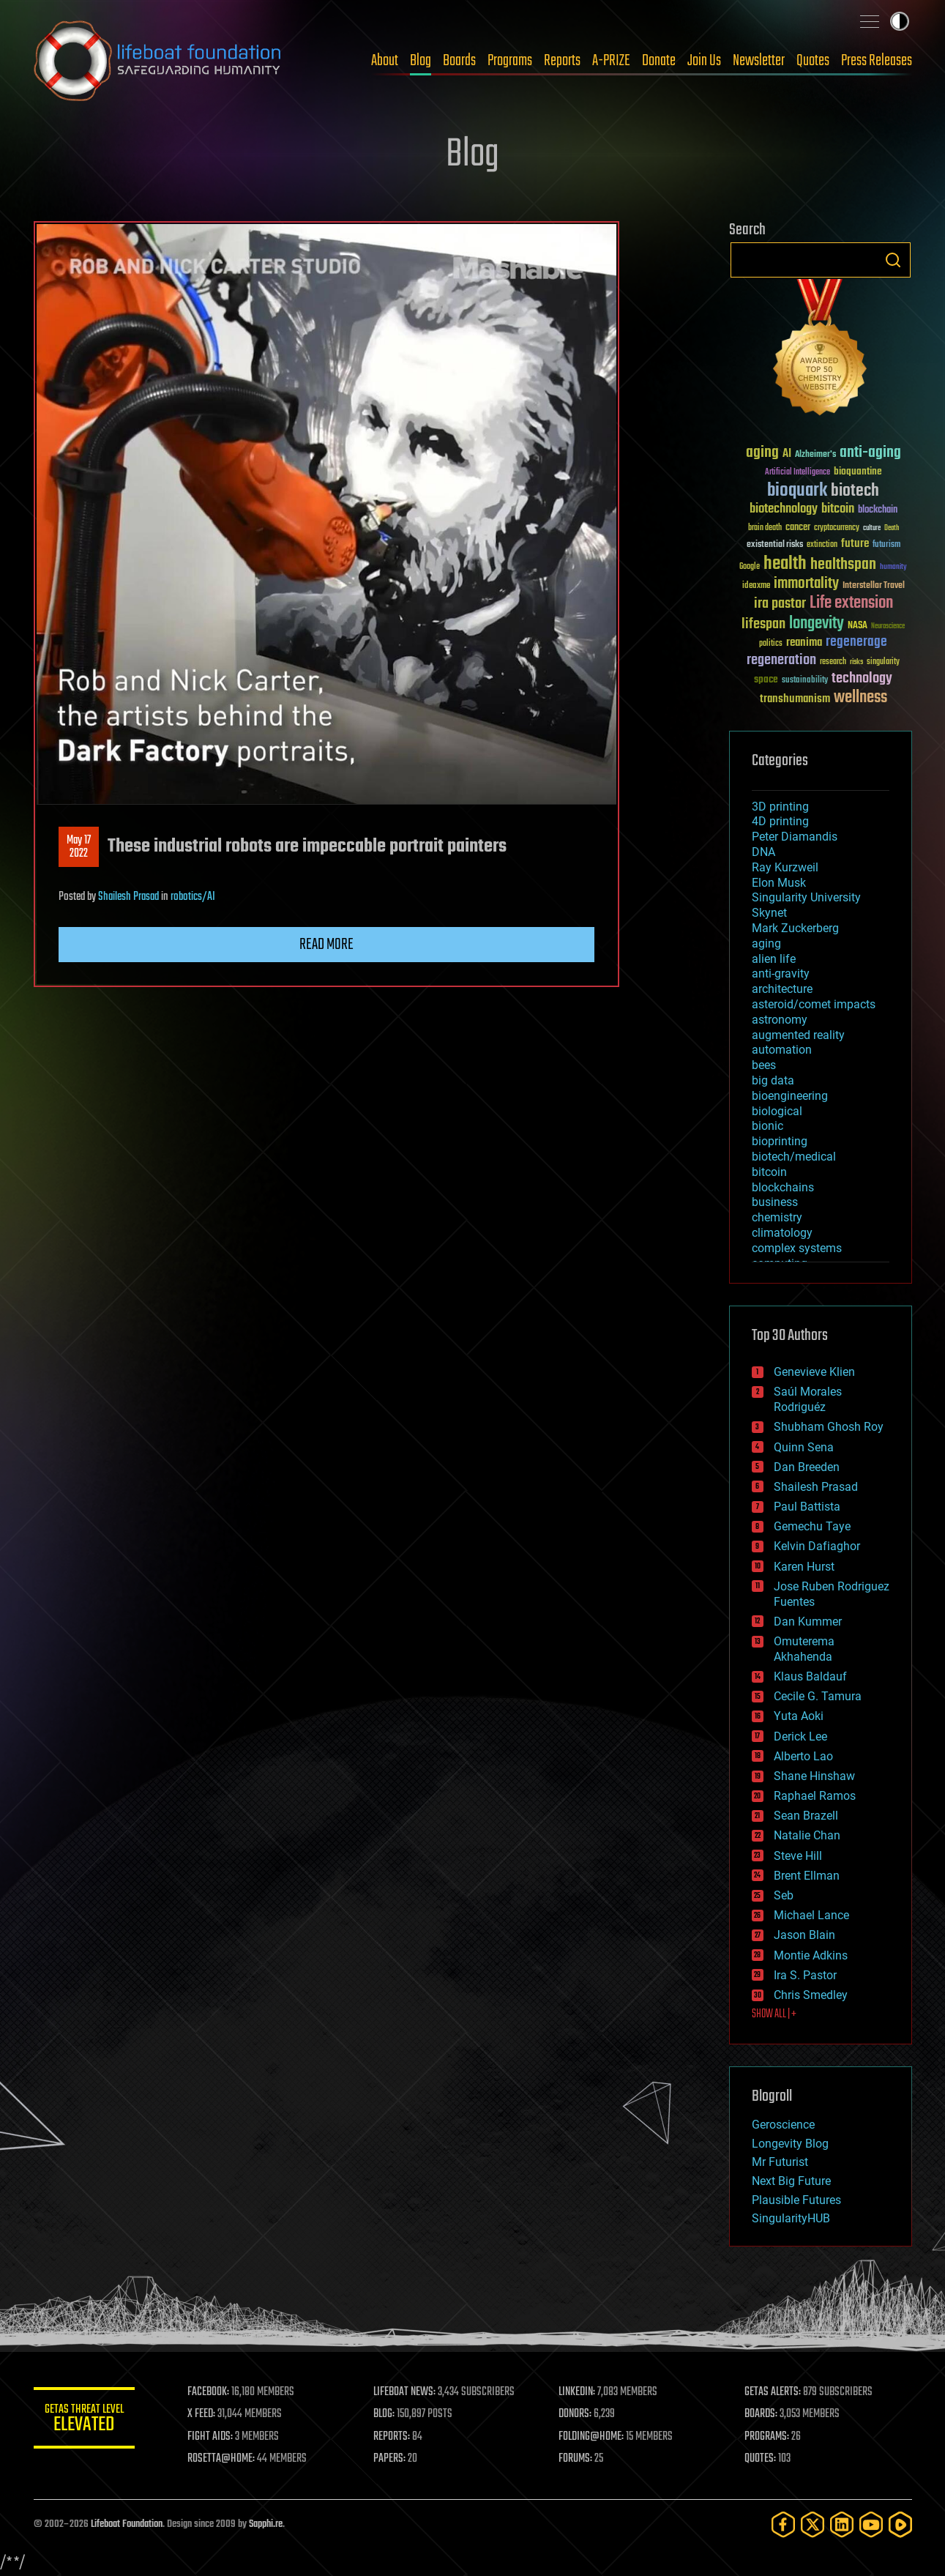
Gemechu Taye (812, 1526)
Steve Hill (798, 1856)
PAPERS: (390, 2458)
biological (777, 1111)
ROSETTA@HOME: (222, 2458)
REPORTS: (392, 2436)
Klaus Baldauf (810, 1676)
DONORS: (575, 2414)
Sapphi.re (266, 2524)
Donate (659, 61)
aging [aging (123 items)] (762, 453)
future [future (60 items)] (855, 544)
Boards (459, 61)
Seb (783, 1895)
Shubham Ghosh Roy (829, 1427)
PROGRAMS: (766, 2436)
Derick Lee (800, 1736)
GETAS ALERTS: (772, 2392)
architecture (782, 989)
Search (893, 260)
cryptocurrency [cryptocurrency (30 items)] (836, 528)
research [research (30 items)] (833, 662)
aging (766, 943)
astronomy (779, 1020)
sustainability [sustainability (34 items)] (805, 681)
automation (782, 1050)
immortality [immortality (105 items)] (806, 583)
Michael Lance (811, 1915)
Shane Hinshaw (814, 1776)
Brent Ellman (807, 1876)
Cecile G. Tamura (818, 1696)
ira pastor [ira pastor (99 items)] (780, 603)
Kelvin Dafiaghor (817, 1546)
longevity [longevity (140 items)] (816, 623)
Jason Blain (804, 1935)
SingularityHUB (791, 2218)
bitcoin (769, 1172)
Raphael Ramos (815, 1796)
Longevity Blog (790, 2144)
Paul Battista (807, 1507)
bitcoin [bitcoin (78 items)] (837, 509)
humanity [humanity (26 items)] (893, 567)
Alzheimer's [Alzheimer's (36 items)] (815, 455)
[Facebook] (783, 2524)
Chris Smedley (811, 1995)
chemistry (777, 1217)
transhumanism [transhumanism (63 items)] (795, 699)
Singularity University (806, 897)
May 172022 (79, 847)
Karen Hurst (804, 1567)
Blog (420, 61)
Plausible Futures (796, 2200)
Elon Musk (779, 883)
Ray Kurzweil (785, 867)
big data (773, 1080)
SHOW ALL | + (774, 2014)
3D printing (780, 807)
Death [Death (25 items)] (891, 528)
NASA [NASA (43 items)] (857, 626)
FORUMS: (576, 2458)
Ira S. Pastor (805, 1975)
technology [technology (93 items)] (862, 679)
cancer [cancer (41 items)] (797, 528)
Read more (326, 944)
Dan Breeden (807, 1467)
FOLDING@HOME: (591, 2436)
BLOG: (384, 2414)
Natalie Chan (807, 1835)
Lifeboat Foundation (127, 2524)
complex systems (797, 1248)
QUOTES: (760, 2458)
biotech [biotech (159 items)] (855, 491)
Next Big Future (791, 2181)
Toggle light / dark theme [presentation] (899, 21)
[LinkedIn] (842, 2524)
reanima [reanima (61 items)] (804, 642)
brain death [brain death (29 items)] (765, 528)
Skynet (769, 913)
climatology (782, 1233)
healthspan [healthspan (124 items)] (843, 565)
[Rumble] (900, 2524)
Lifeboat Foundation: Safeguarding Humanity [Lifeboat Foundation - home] (158, 61)
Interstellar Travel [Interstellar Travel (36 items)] (874, 586)
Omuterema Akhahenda (804, 1649)
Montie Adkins (811, 1955)
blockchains (783, 1187)
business (775, 1202)
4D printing (780, 821)
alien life (774, 959)
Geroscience (783, 2125)
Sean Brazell (806, 1816)
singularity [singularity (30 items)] (883, 662)
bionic (767, 1126)
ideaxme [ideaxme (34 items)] (756, 586)
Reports (562, 61)
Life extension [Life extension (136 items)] (851, 603)
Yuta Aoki (798, 1716)
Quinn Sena (804, 1447)
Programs (510, 61)
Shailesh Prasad (128, 897)
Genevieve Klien (814, 1372)
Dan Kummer (808, 1621)
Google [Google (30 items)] (749, 567)
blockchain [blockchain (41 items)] (877, 510)
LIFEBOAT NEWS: (405, 2392)
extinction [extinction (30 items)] (822, 545)
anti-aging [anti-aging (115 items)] (870, 453)
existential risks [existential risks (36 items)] (775, 545)
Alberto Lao (803, 1756)
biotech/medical (794, 1157)
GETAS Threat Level (84, 2420)
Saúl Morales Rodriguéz (808, 1399)
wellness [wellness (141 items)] (860, 697)
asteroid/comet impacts (813, 1004)
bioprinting (779, 1141)
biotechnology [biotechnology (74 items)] (784, 509)
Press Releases (876, 61)
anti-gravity (781, 973)
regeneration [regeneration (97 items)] (781, 660)
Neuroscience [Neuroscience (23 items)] (888, 627)
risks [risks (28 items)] (856, 662)
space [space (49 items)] (766, 679)
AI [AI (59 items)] (786, 454)
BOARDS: (760, 2414)
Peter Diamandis (794, 837)
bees (764, 1065)
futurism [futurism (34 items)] (886, 545)
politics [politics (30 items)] (770, 644)
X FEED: (203, 2414)
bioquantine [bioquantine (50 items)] (858, 471)
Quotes (812, 61)
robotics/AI (193, 897)
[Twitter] (812, 2524)
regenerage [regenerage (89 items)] (856, 642)
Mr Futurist (780, 2162)
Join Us (704, 61)
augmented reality (798, 1035)
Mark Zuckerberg (795, 928)
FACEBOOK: (210, 2392)
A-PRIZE (611, 61)
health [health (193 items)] (785, 564)
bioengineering (790, 1096)
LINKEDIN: (577, 2392)
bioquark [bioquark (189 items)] (797, 491)
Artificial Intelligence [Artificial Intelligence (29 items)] (797, 472)
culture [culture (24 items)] (872, 528)
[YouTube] (871, 2524)
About (384, 61)
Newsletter (759, 61)
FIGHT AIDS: (211, 2436)
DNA (763, 852)
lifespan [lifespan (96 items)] (763, 624)
